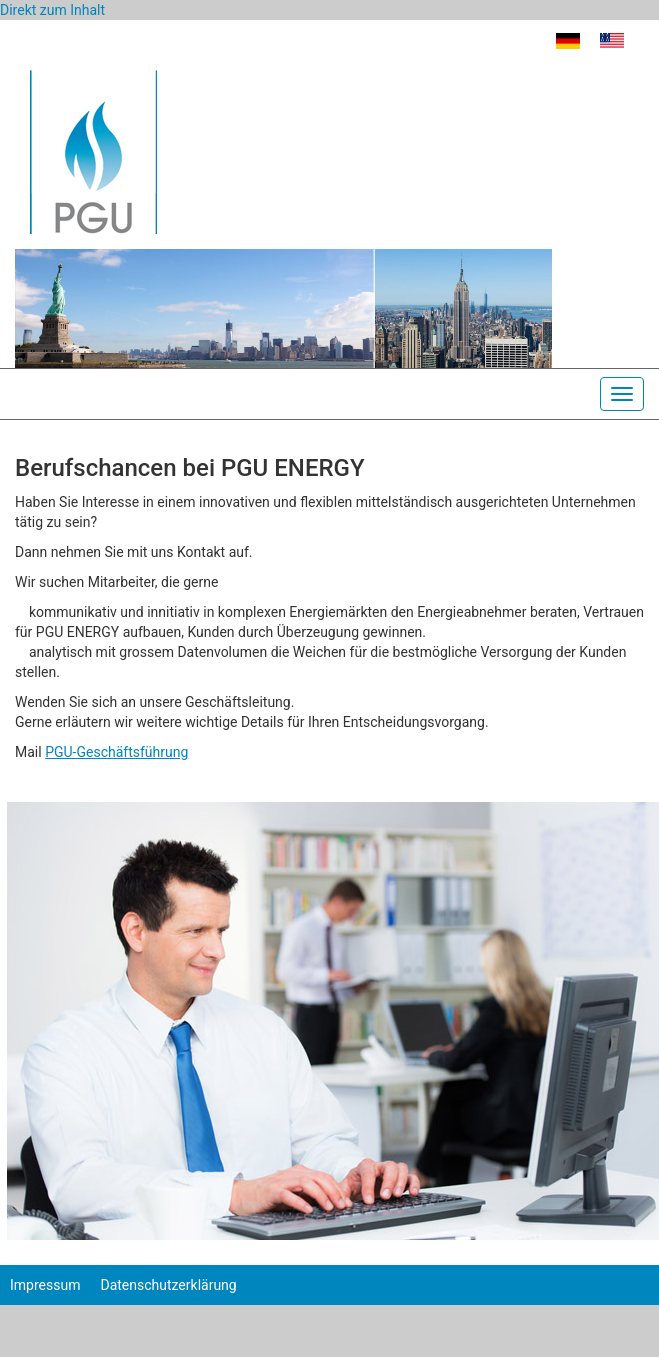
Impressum (45, 1285)
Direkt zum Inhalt (52, 10)
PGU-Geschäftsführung (116, 752)
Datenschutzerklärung (168, 1285)
